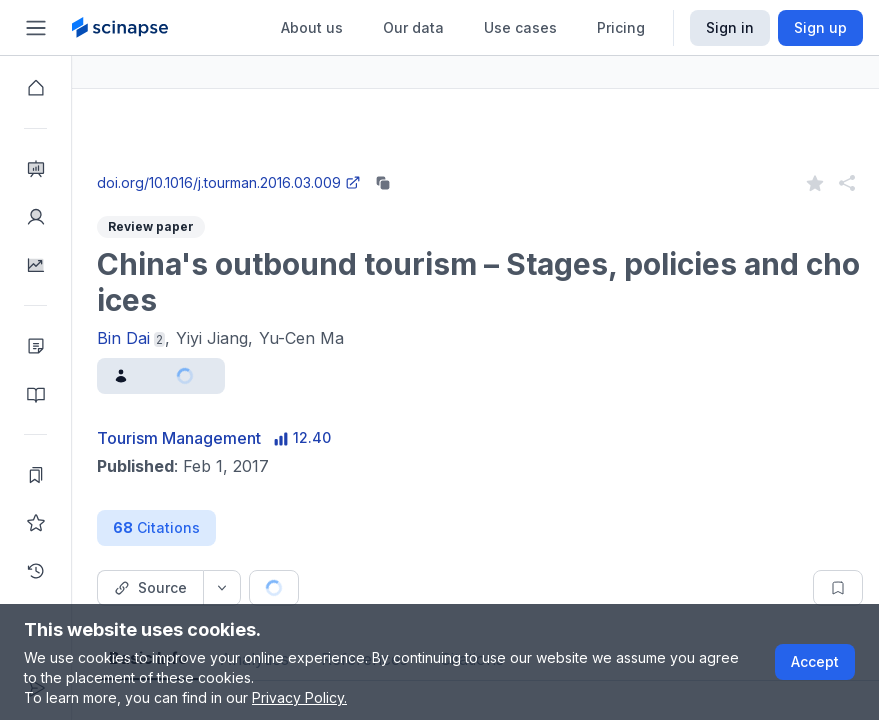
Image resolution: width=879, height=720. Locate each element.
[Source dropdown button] (294, 588)
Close (261, 163)
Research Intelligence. (263, 119)
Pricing (621, 27)
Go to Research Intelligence (426, 163)
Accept (815, 661)
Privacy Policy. (299, 697)
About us (312, 27)
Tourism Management (251, 438)
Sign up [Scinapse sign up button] (820, 27)
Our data (413, 27)
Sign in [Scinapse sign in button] (730, 27)
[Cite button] (422, 588)
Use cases (520, 27)
